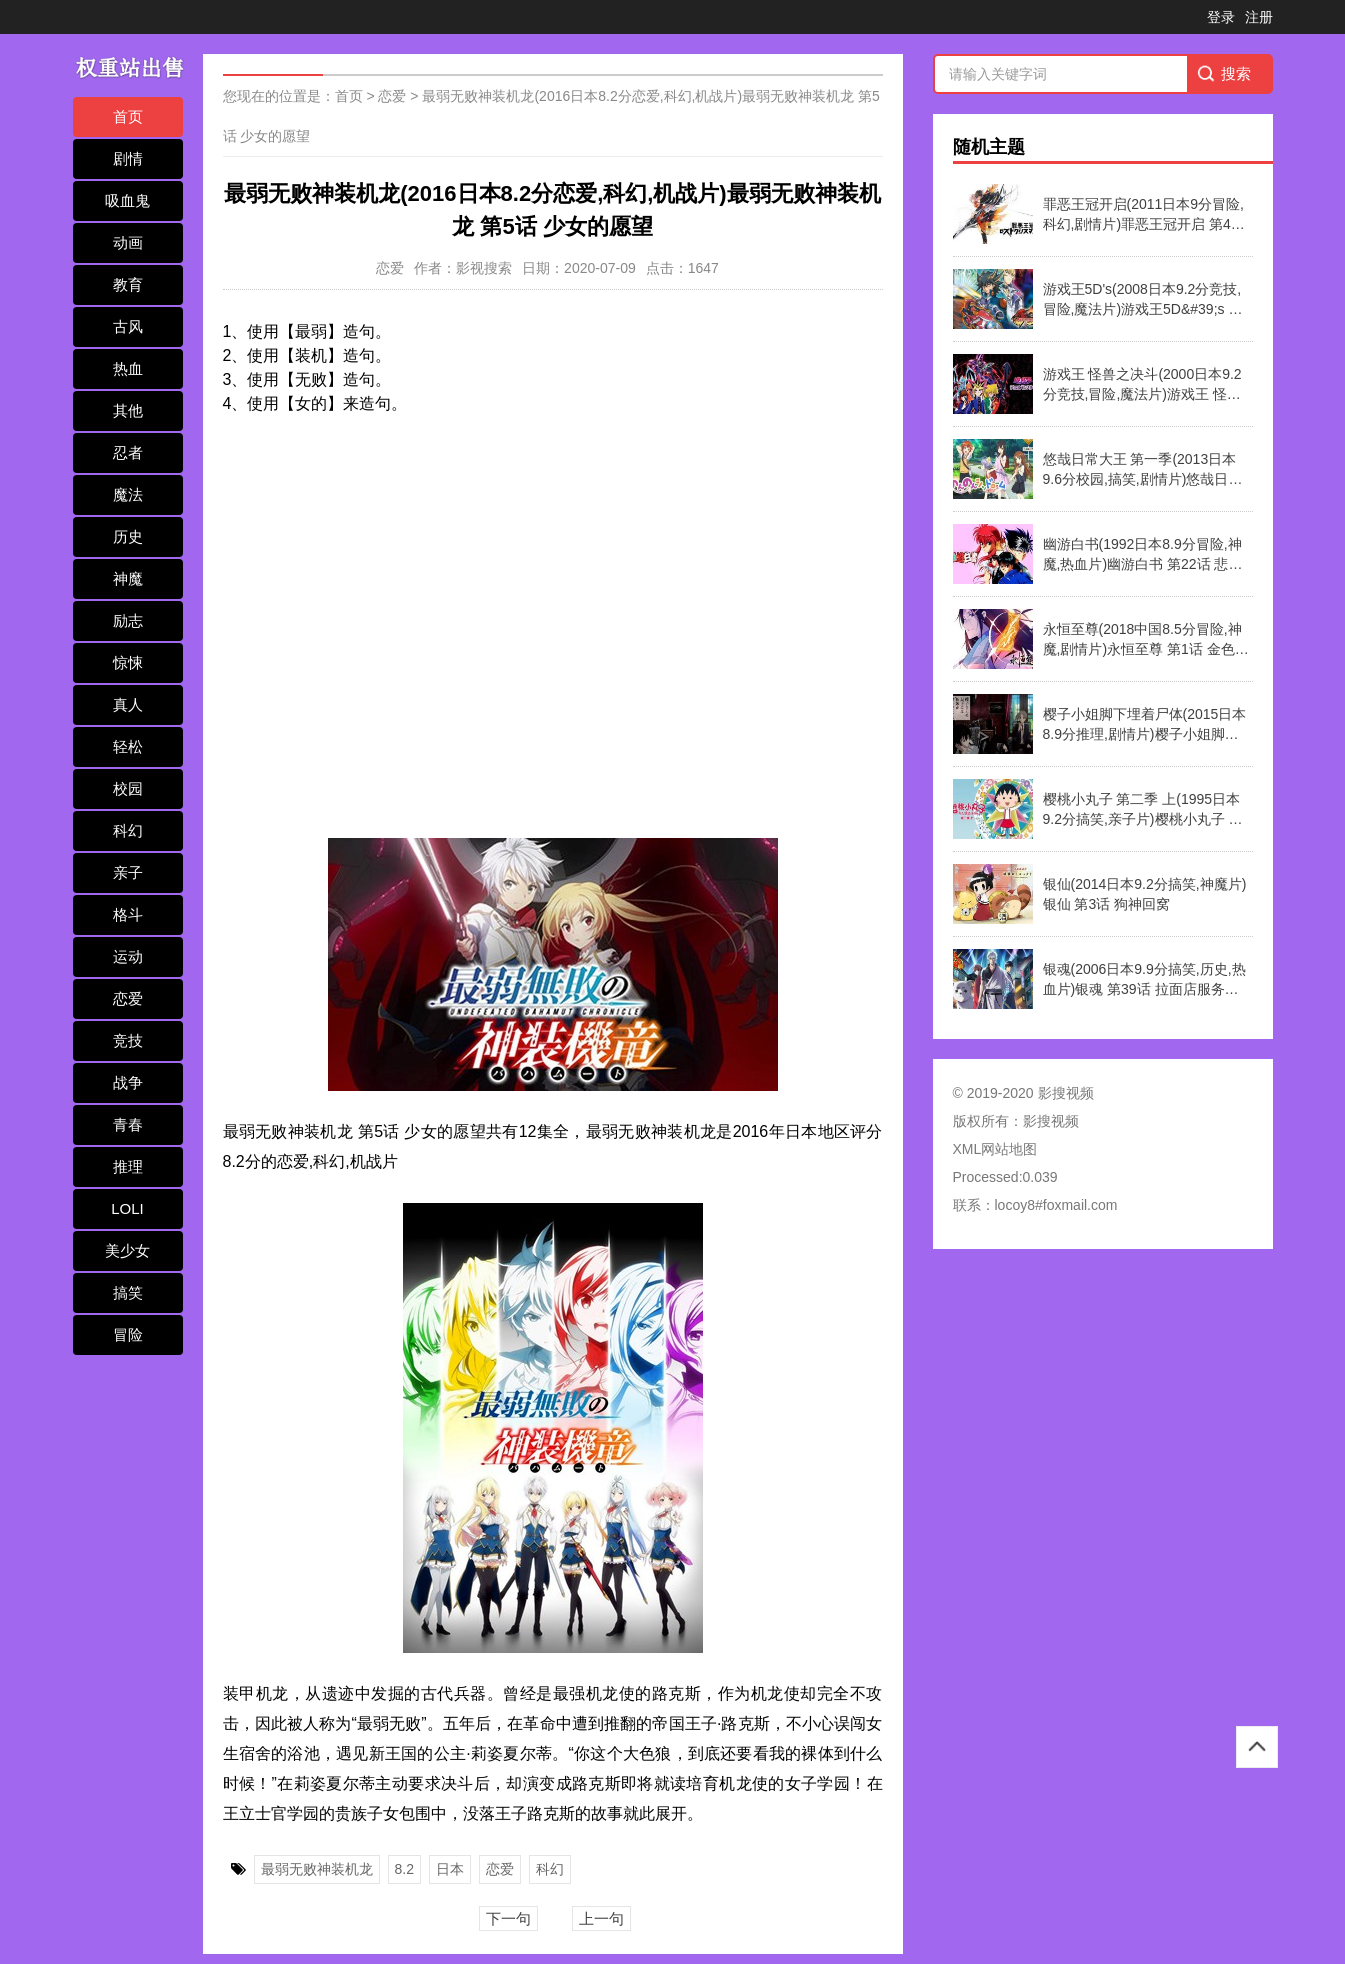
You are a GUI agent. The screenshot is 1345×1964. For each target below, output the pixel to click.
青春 (128, 1124)
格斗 (128, 914)
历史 (128, 536)
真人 (128, 704)
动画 (128, 242)
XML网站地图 (995, 1149)
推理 (128, 1166)
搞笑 (128, 1292)
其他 (128, 410)
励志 (128, 620)
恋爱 (128, 998)
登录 (1221, 17)
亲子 (128, 872)
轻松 (128, 746)
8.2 (404, 1869)
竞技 (128, 1040)
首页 (128, 116)
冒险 (128, 1334)
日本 (450, 1869)
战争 (128, 1082)
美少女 (127, 1250)
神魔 (128, 578)
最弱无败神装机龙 (317, 1869)
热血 (128, 368)
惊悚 (128, 662)
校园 (128, 788)
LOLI (127, 1208)
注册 (1259, 17)
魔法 (128, 494)
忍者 (128, 452)
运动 (128, 956)
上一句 (601, 1918)
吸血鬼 (127, 200)
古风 (128, 326)
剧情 (128, 158)
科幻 (128, 830)
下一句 (508, 1918)
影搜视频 (1051, 1121)
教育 (128, 284)
